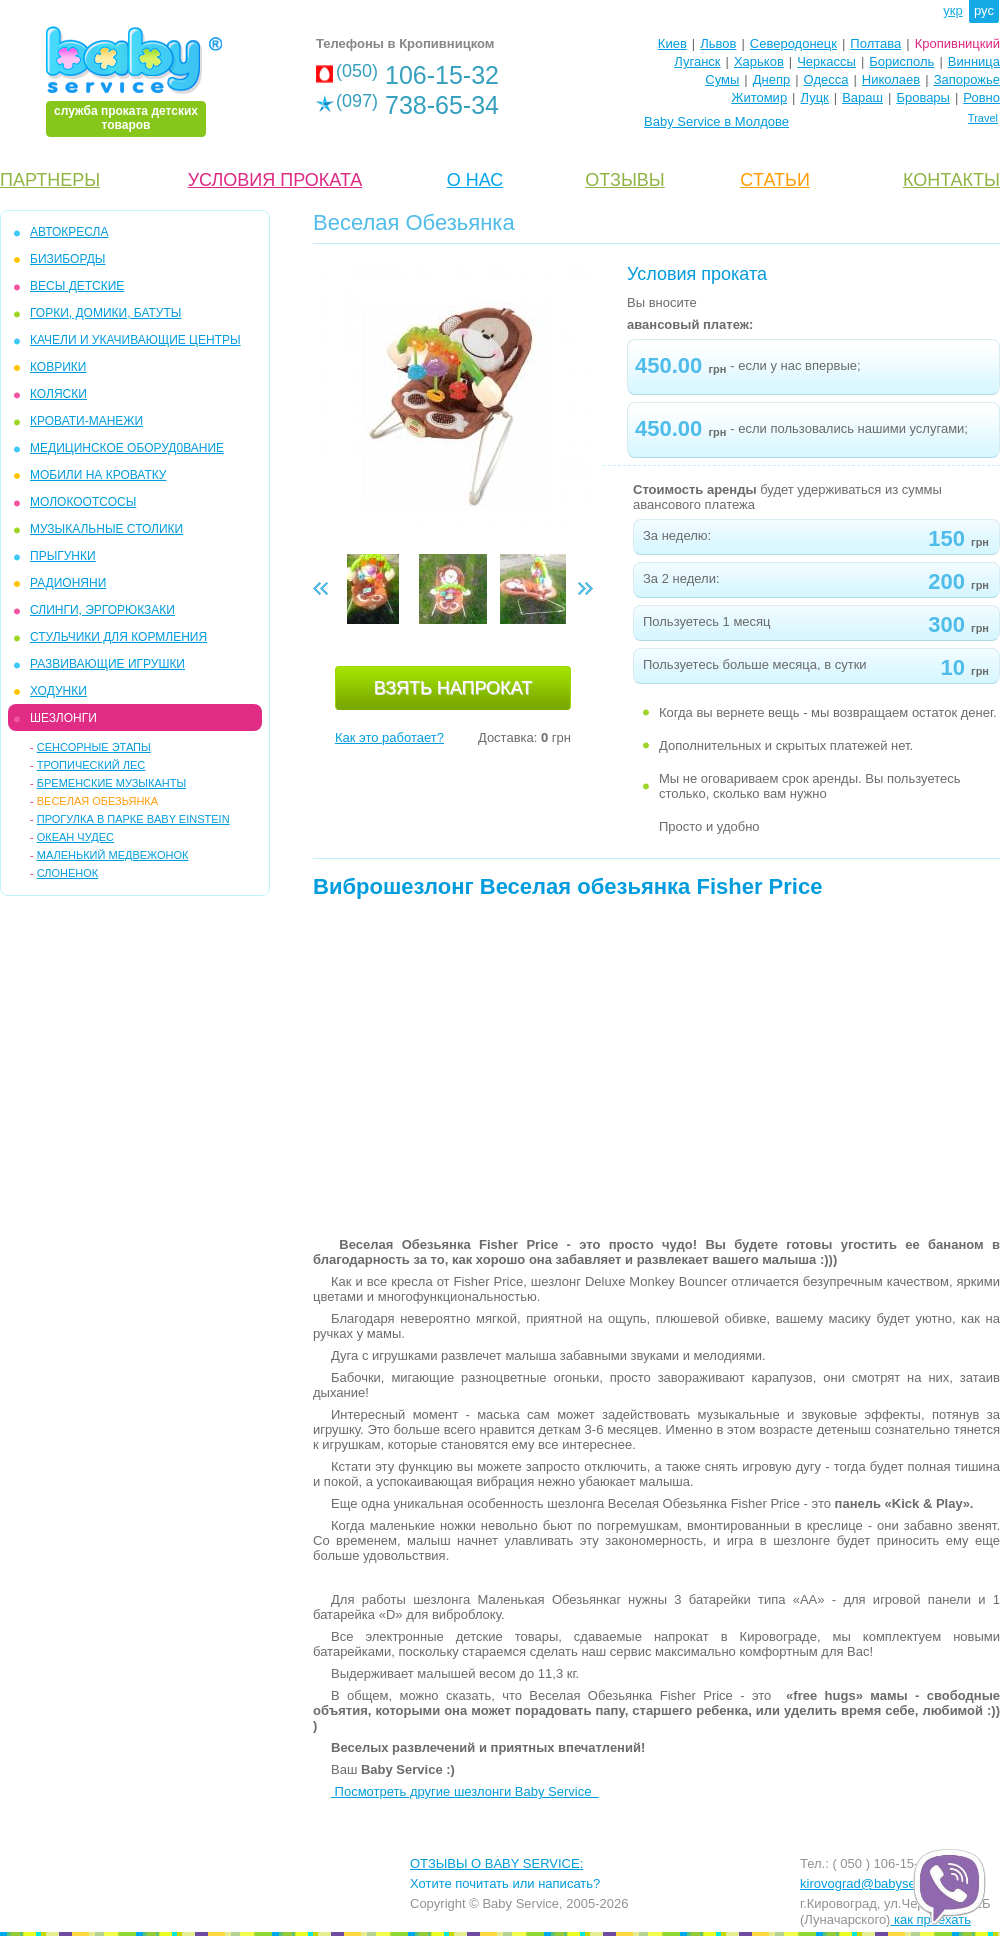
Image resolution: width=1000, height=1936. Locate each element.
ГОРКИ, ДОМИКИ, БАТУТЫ (105, 313)
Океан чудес (75, 837)
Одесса (826, 79)
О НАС (475, 180)
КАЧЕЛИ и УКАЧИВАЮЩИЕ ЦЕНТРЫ (135, 340)
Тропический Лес (91, 765)
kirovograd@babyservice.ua (880, 1883)
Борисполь (901, 61)
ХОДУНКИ (58, 691)
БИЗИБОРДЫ (67, 259)
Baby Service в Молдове (716, 121)
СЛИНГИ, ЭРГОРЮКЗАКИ (102, 610)
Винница (974, 61)
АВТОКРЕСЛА (69, 232)
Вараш (862, 97)
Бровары (923, 97)
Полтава (875, 43)
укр (952, 10)
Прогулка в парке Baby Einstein (133, 819)
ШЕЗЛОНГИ (63, 718)
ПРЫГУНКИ (63, 556)
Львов (718, 43)
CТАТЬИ (775, 180)
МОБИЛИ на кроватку (98, 475)
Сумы (722, 79)
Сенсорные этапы (94, 747)
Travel (983, 118)
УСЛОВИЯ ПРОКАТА (275, 180)
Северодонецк (793, 43)
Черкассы (826, 61)
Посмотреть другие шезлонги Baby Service (465, 1791)
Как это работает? (389, 737)
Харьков (759, 61)
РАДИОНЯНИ (68, 583)
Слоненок (68, 873)
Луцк (815, 97)
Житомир (759, 97)
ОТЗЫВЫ (625, 180)
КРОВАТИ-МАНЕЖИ (86, 421)
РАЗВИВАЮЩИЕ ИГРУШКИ (107, 664)
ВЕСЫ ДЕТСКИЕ (77, 286)
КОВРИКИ (58, 367)
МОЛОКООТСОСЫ (83, 502)
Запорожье (967, 79)
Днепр (771, 79)
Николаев (891, 79)
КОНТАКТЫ (951, 180)
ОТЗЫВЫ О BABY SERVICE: (496, 1863)
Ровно (981, 97)
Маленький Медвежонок (113, 855)
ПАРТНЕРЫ (50, 180)
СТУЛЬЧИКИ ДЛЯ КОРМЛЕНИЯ (118, 637)
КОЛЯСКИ (58, 394)
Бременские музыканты (111, 783)
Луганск (697, 61)
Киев (672, 43)
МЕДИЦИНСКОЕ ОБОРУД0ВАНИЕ (127, 448)
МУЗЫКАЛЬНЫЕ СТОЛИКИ (106, 529)
